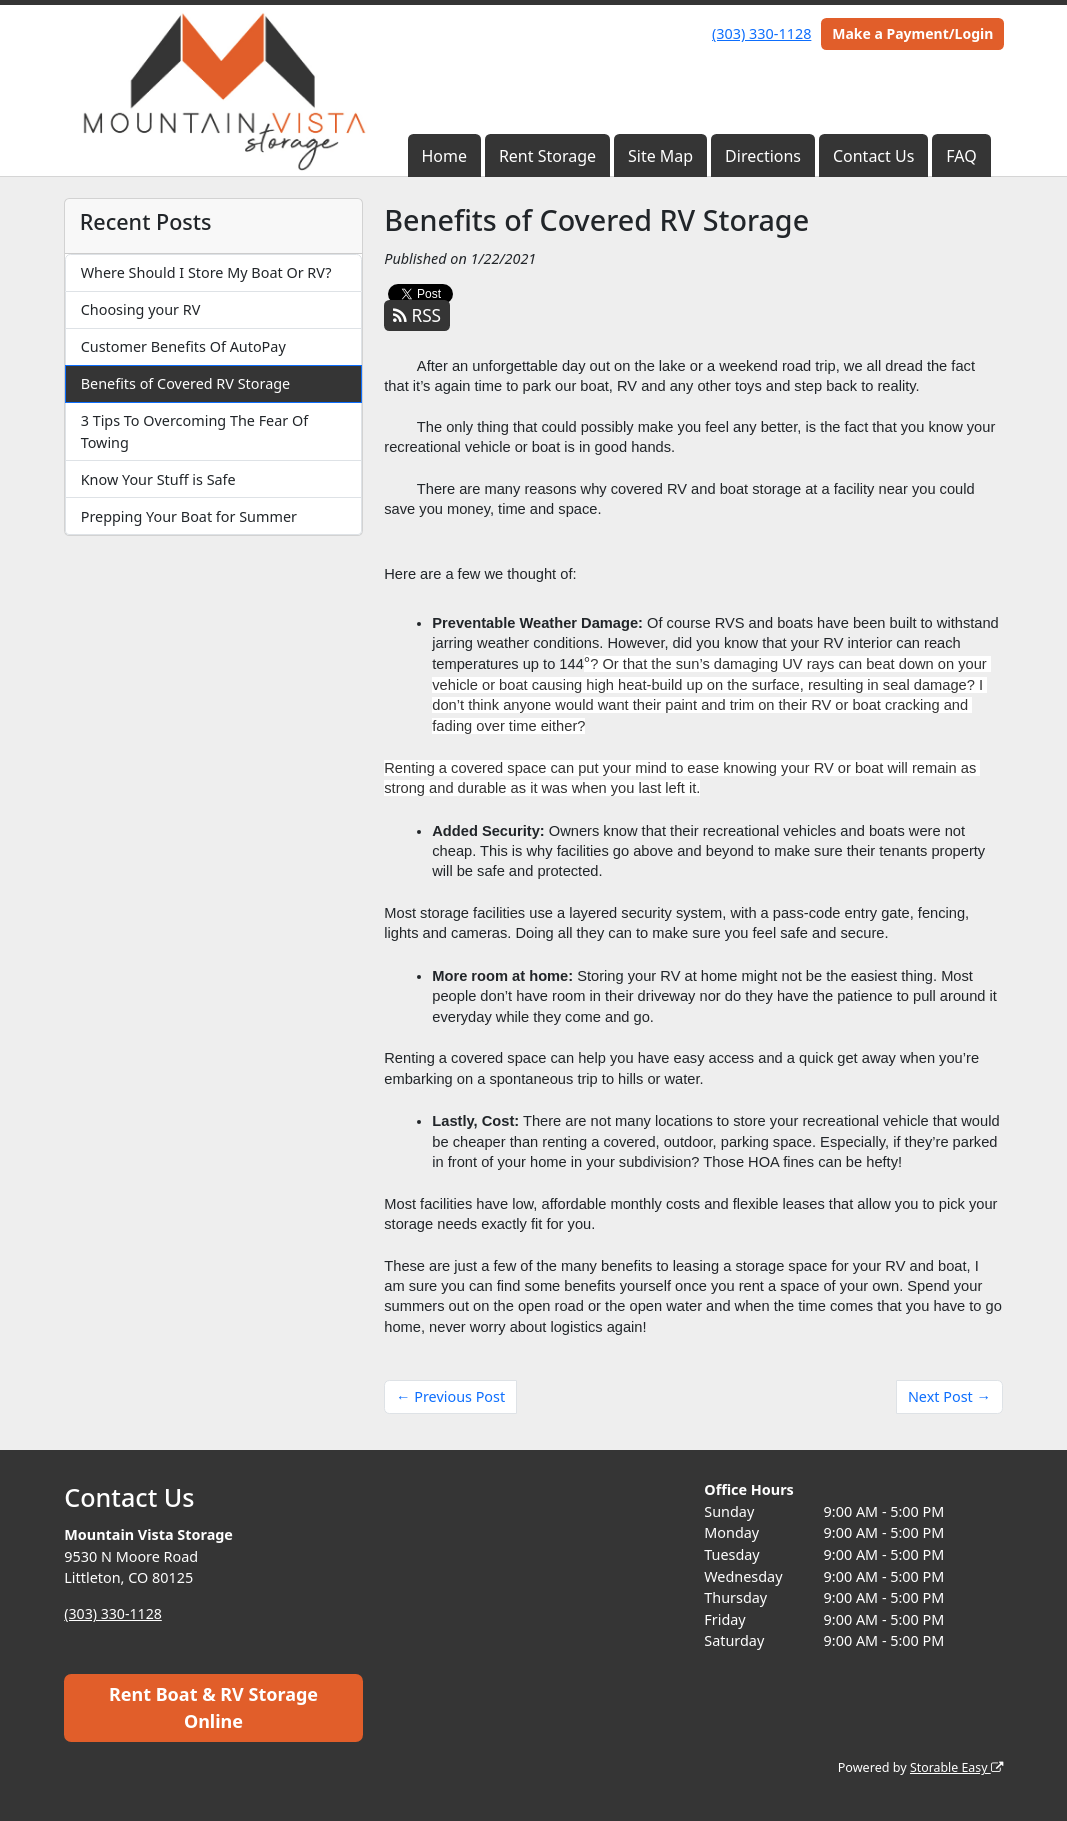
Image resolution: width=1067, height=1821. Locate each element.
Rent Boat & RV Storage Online (213, 1707)
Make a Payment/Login (912, 33)
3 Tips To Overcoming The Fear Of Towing (195, 431)
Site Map (660, 156)
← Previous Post (450, 1396)
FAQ (961, 156)
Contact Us (873, 156)
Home (444, 156)
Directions (763, 156)
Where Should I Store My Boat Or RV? (206, 272)
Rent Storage (547, 156)
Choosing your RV (141, 309)
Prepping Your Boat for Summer (189, 516)
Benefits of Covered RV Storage (186, 383)
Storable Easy (954, 1767)
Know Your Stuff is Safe (158, 479)
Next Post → (949, 1396)
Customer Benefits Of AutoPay (183, 346)
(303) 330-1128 (761, 33)
